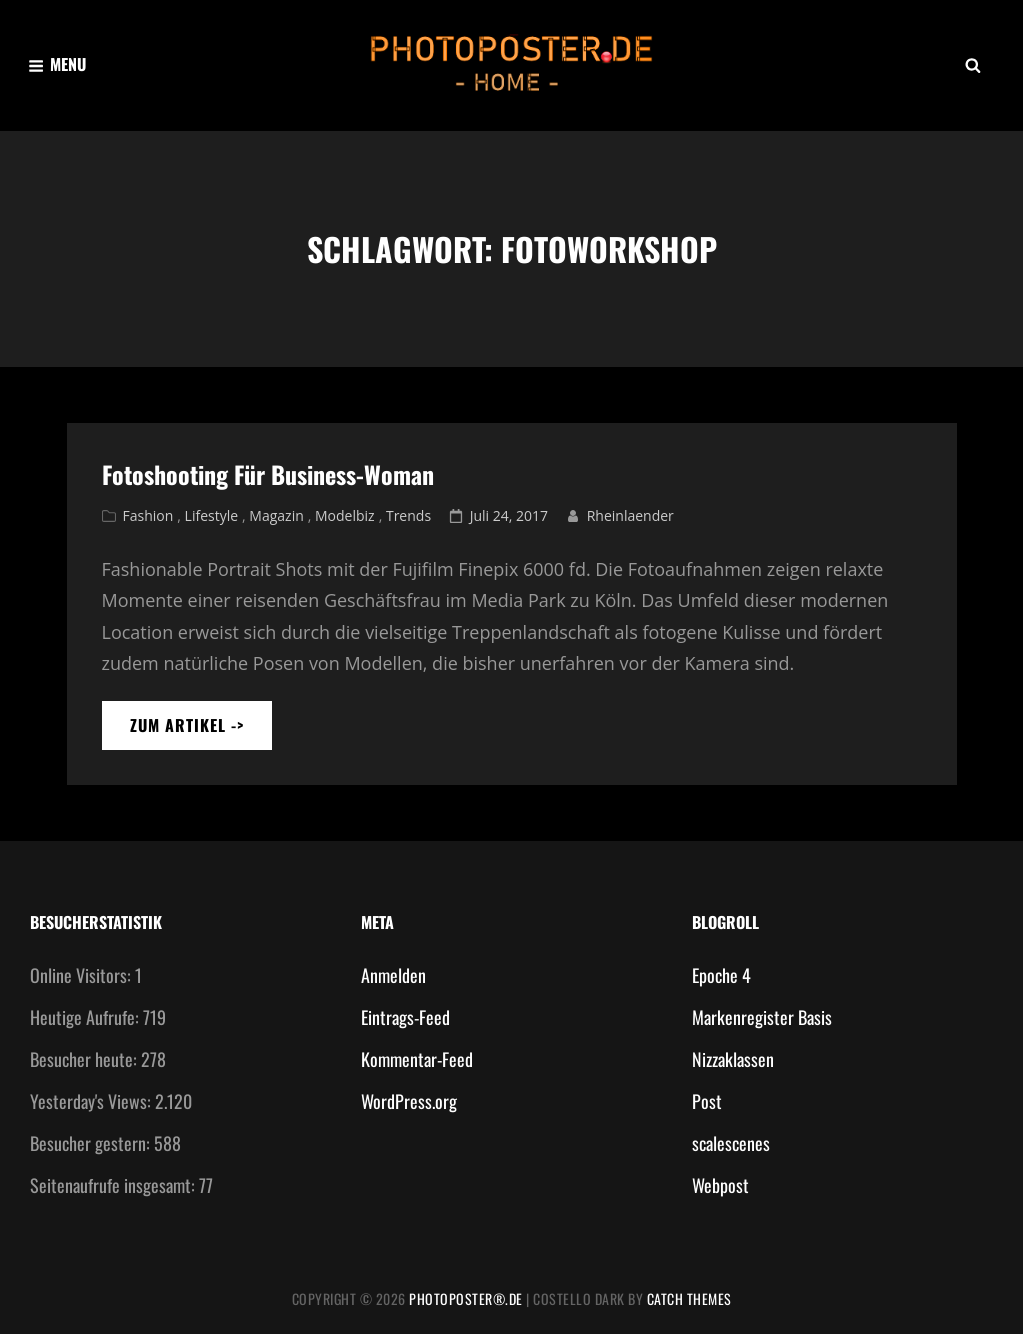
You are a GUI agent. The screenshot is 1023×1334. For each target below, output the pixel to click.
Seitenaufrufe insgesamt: (114, 1185)
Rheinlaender (630, 515)
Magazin (276, 515)
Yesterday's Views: (92, 1101)
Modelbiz (345, 515)
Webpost (720, 1185)
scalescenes (731, 1143)
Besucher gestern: (92, 1143)
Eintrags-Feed (405, 1017)
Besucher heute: (85, 1059)
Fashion (148, 515)
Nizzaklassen (733, 1059)
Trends (408, 515)
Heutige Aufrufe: (86, 1017)
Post (707, 1101)
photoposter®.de (466, 1298)
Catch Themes (689, 1298)
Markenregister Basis (762, 1017)
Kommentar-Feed (417, 1059)
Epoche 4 (721, 975)
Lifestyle (211, 515)
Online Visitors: (82, 975)
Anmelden (393, 975)
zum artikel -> (201, 731)
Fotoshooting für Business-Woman (268, 474)
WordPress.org (409, 1101)
